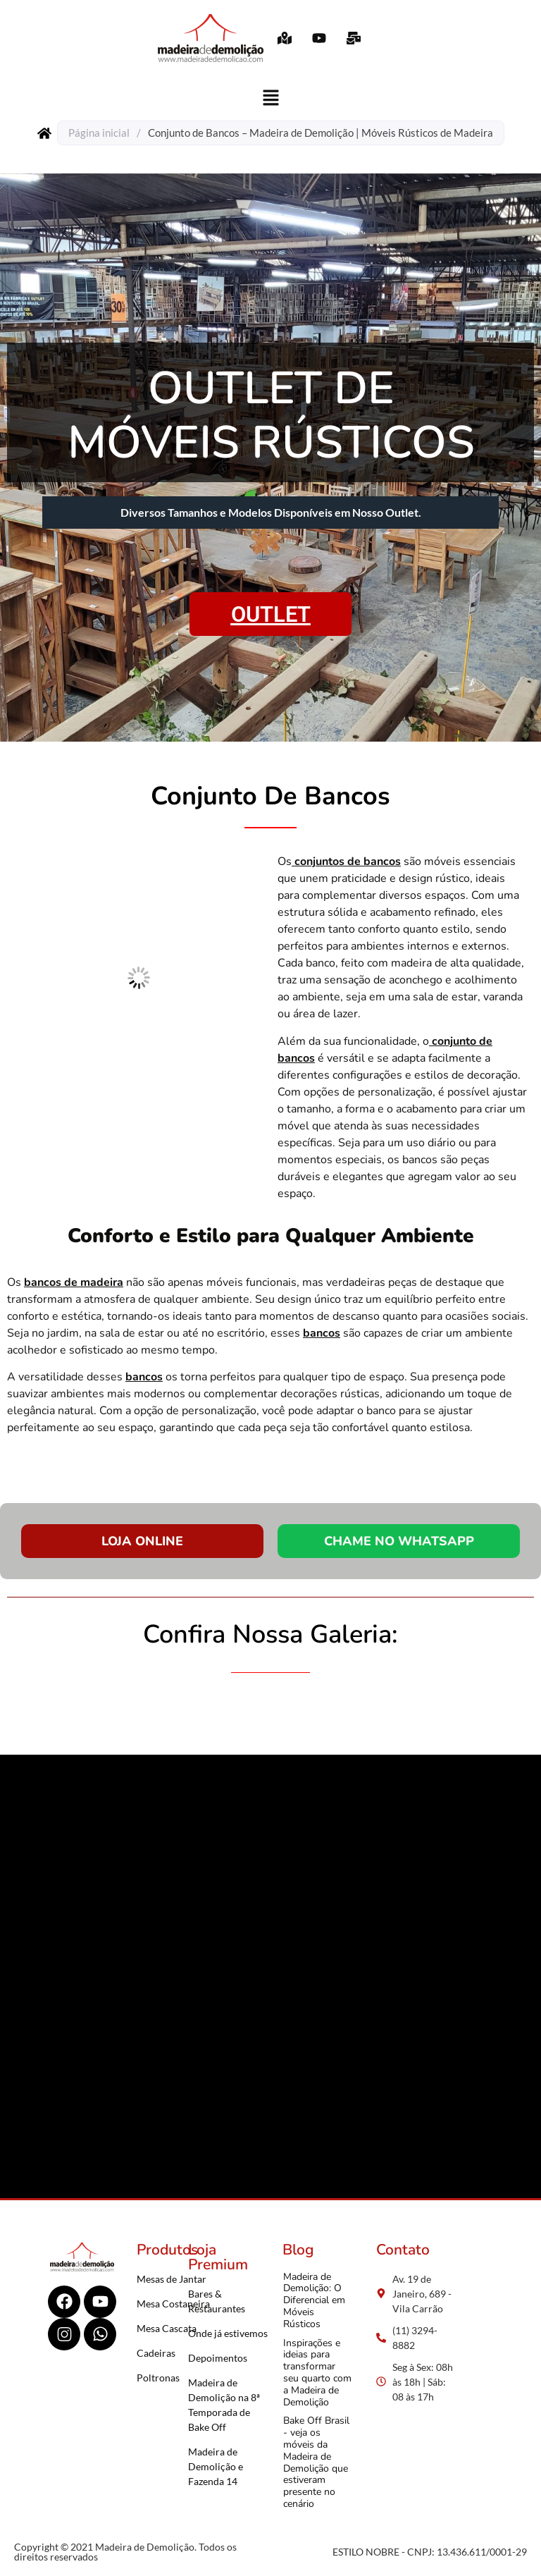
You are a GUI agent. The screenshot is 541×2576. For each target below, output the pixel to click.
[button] (270, 98)
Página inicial (99, 132)
